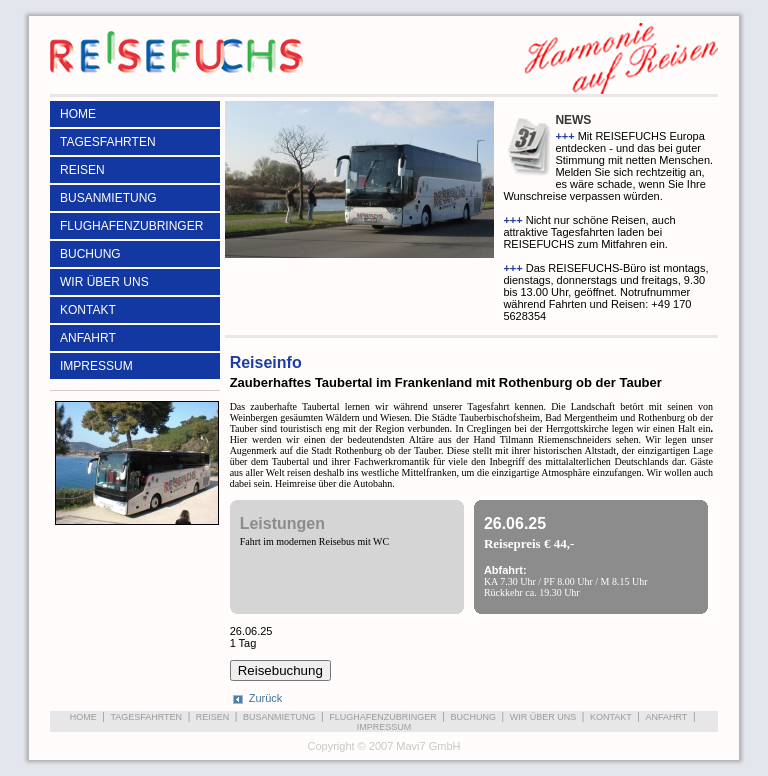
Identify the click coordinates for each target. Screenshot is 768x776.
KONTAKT (88, 310)
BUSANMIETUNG (108, 198)
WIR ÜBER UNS (104, 282)
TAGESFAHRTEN (108, 142)
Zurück (266, 698)
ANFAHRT (88, 338)
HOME (78, 114)
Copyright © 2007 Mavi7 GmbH (383, 746)
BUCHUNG (90, 254)
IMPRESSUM (96, 366)
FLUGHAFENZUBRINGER (131, 226)
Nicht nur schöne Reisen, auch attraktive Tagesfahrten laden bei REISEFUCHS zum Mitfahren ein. (589, 232)
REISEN (82, 170)
